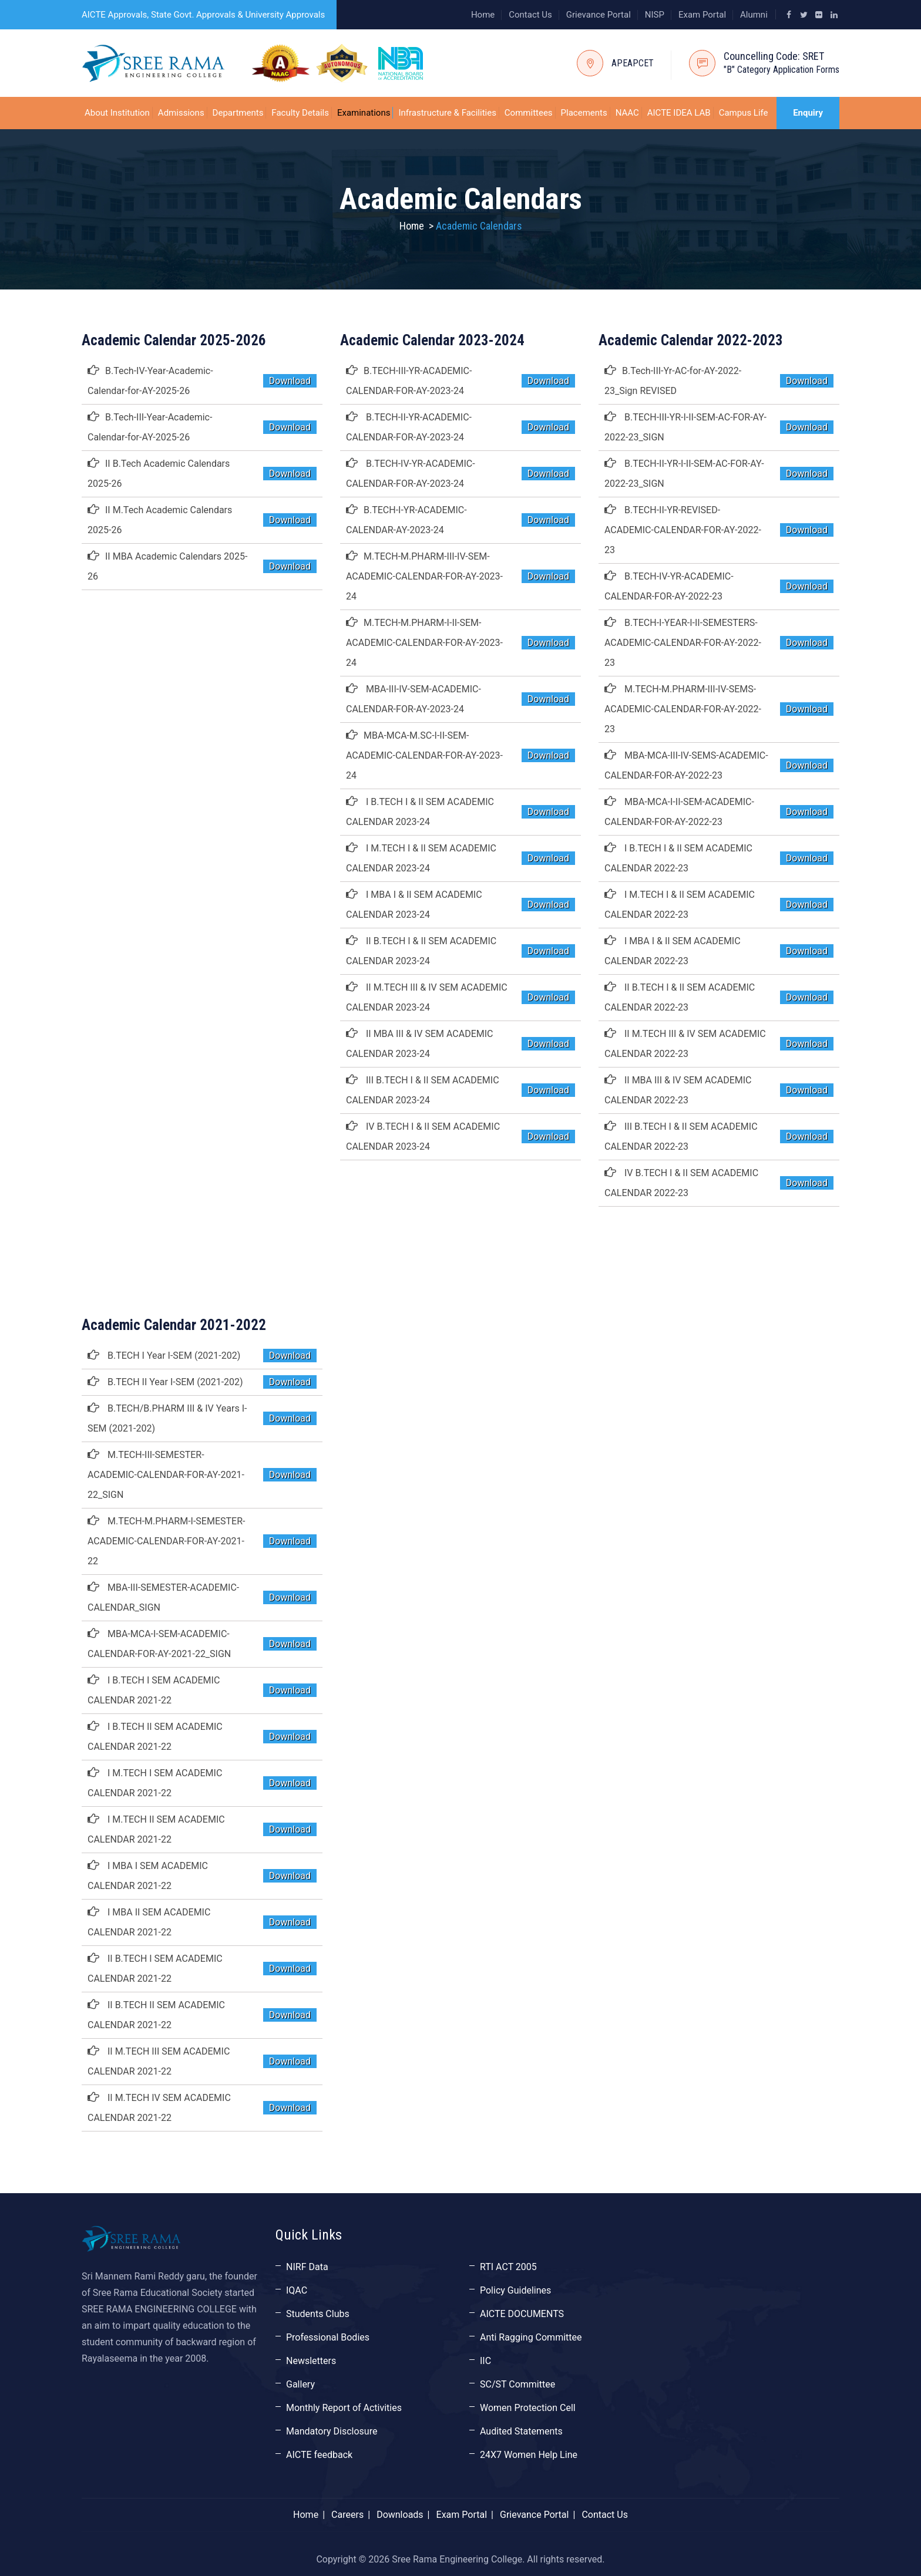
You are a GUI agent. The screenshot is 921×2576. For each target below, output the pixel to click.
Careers (347, 2514)
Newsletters (311, 2360)
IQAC (296, 2290)
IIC (485, 2360)
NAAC (627, 112)
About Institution (117, 112)
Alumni (754, 14)
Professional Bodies (327, 2337)
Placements (584, 112)
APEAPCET (632, 63)
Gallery (300, 2384)
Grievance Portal (598, 14)
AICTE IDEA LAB (679, 112)
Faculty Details (300, 112)
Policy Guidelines (515, 2290)
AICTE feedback (319, 2454)
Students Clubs (317, 2313)
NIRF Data (307, 2266)
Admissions (181, 112)
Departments (238, 112)
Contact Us (530, 14)
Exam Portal (702, 14)
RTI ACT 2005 (508, 2266)
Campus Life (743, 112)
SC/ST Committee (517, 2384)
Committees (529, 112)
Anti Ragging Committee (531, 2337)
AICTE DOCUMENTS (522, 2313)
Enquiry (808, 112)
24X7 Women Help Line (528, 2454)
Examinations (364, 112)
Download (290, 380)
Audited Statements (521, 2431)
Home (483, 14)
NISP (654, 14)
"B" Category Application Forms (781, 69)
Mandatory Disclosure (331, 2431)
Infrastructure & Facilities (447, 112)
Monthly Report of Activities (344, 2407)
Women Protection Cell (528, 2407)
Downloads (400, 2514)
